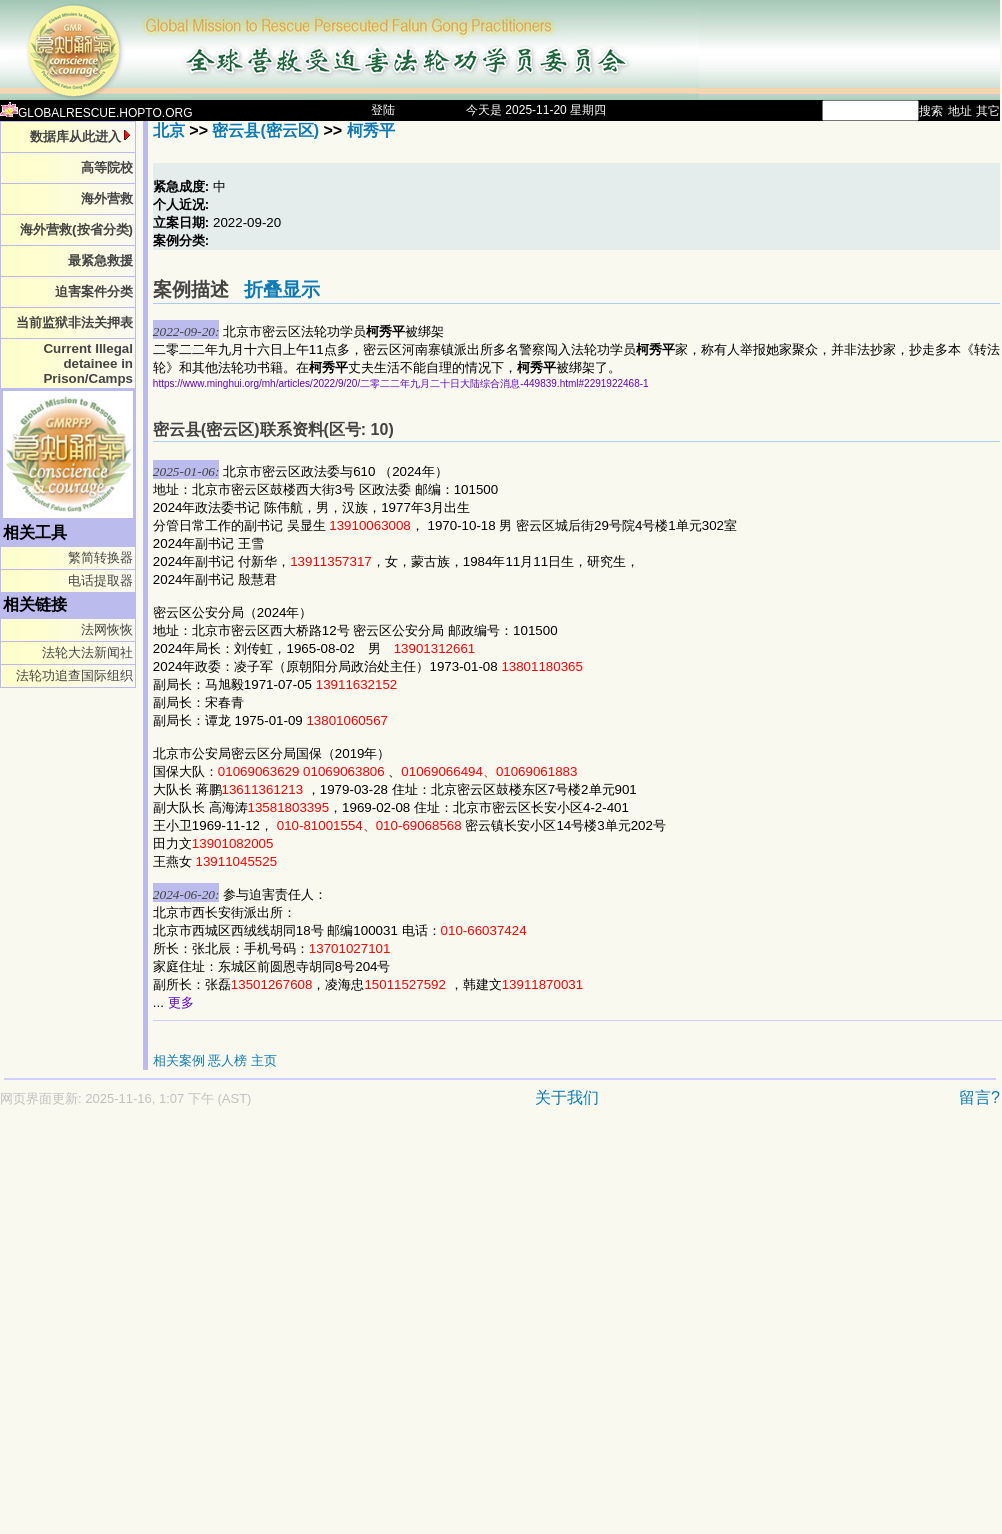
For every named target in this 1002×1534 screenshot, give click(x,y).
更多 (181, 1002)
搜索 (931, 111)
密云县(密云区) (265, 130)
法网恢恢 (107, 629)
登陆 (383, 110)
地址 (960, 111)
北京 (169, 130)
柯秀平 (371, 130)
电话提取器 (100, 580)
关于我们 (567, 1097)
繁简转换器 (100, 557)
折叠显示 (282, 289)
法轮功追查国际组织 (74, 675)
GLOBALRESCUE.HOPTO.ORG (96, 113)
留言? (979, 1097)
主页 (264, 1060)
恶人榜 (227, 1060)
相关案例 (179, 1060)
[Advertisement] (187, 1330)
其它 (988, 111)
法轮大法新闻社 (87, 652)
